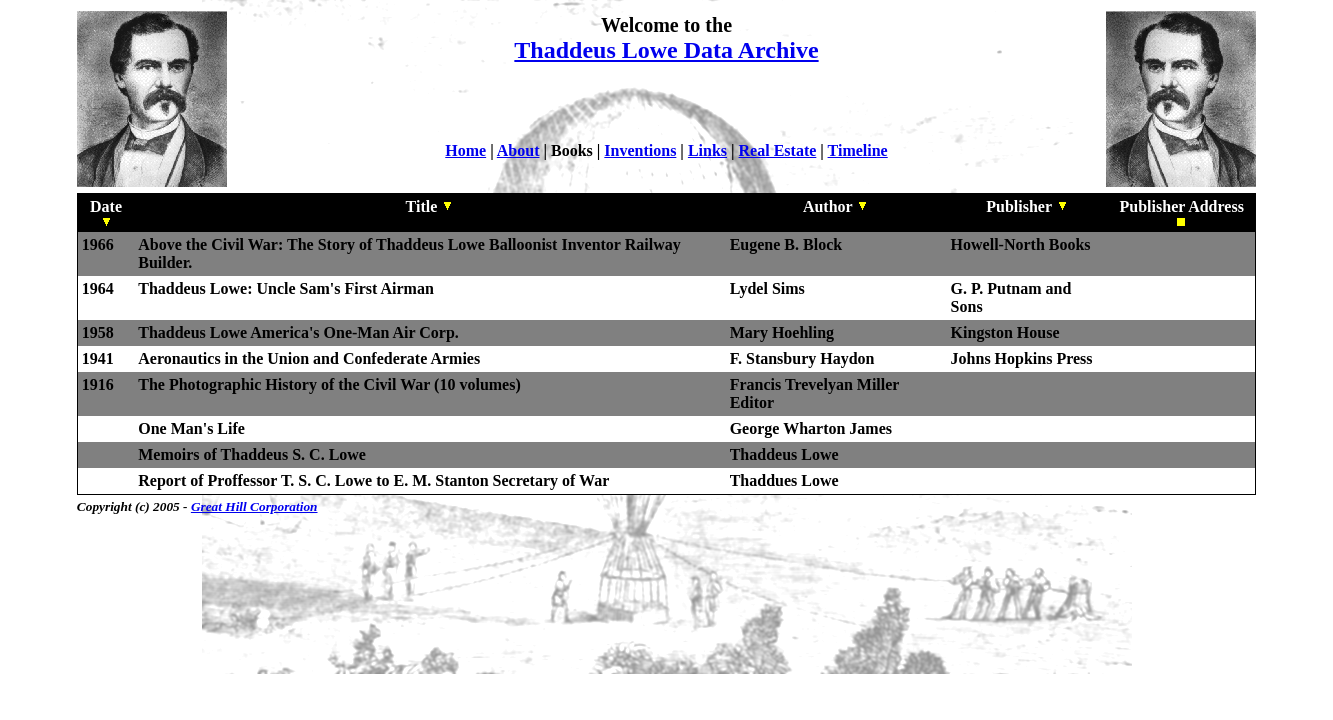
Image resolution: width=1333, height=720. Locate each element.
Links (707, 150)
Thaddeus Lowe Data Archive (666, 50)
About (518, 150)
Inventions (640, 150)
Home (465, 150)
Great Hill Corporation (254, 506)
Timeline (858, 150)
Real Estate (778, 150)
